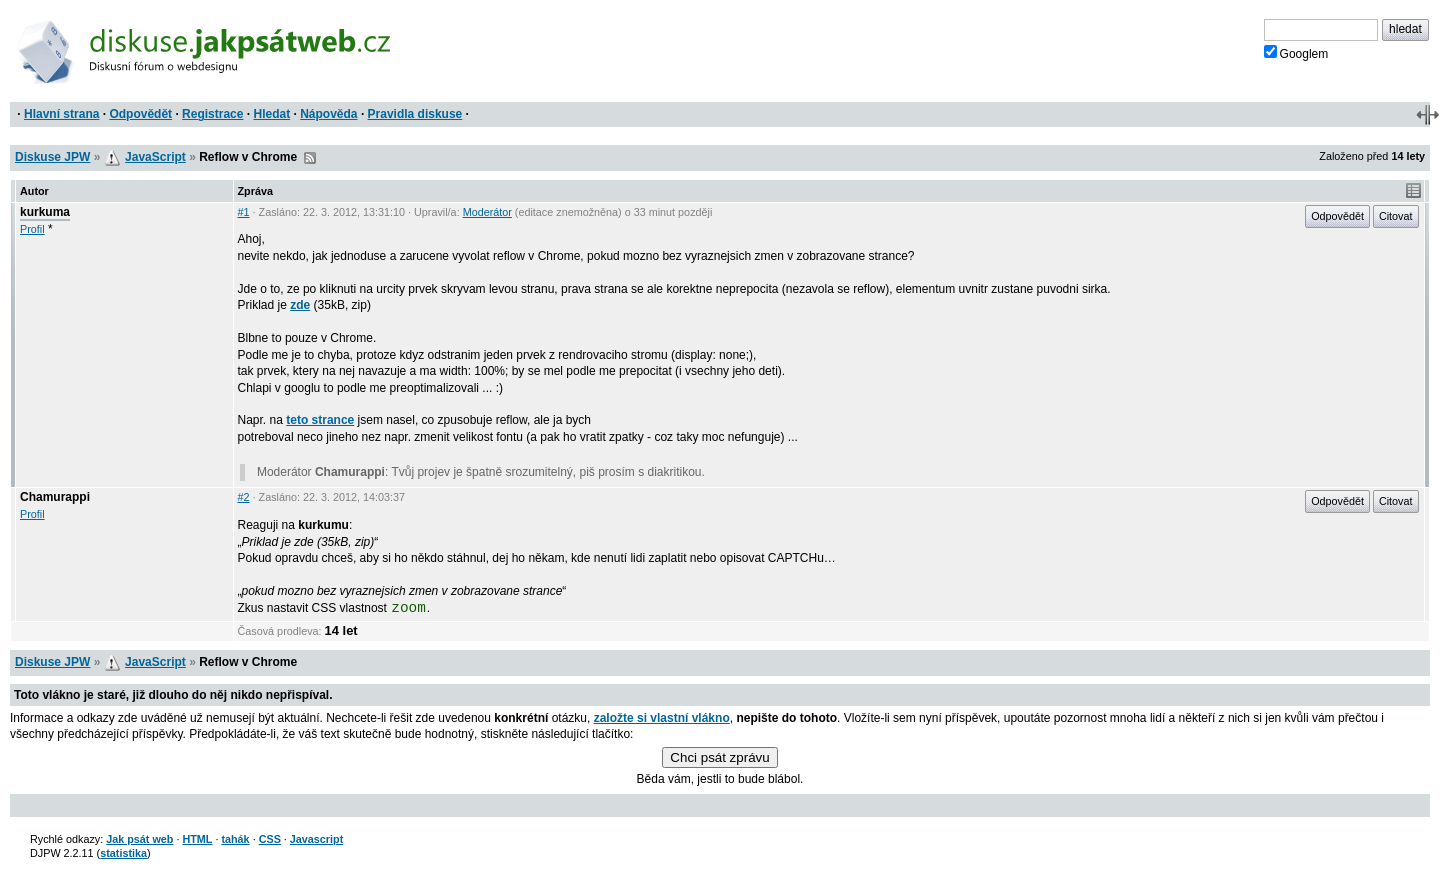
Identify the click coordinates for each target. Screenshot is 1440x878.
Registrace (212, 114)
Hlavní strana (61, 114)
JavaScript (155, 157)
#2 (244, 497)
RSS (310, 158)
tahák (235, 839)
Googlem (1296, 53)
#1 (244, 212)
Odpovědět (140, 114)
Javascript (316, 839)
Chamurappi (55, 497)
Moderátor (487, 212)
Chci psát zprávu (719, 757)
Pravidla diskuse (415, 114)
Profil (32, 229)
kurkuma (45, 212)
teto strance (320, 420)
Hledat (271, 114)
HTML (197, 839)
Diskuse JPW (52, 157)
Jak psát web (139, 839)
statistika (123, 853)
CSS (270, 839)
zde (300, 305)
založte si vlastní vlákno (662, 718)
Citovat (1396, 216)
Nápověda (328, 114)
